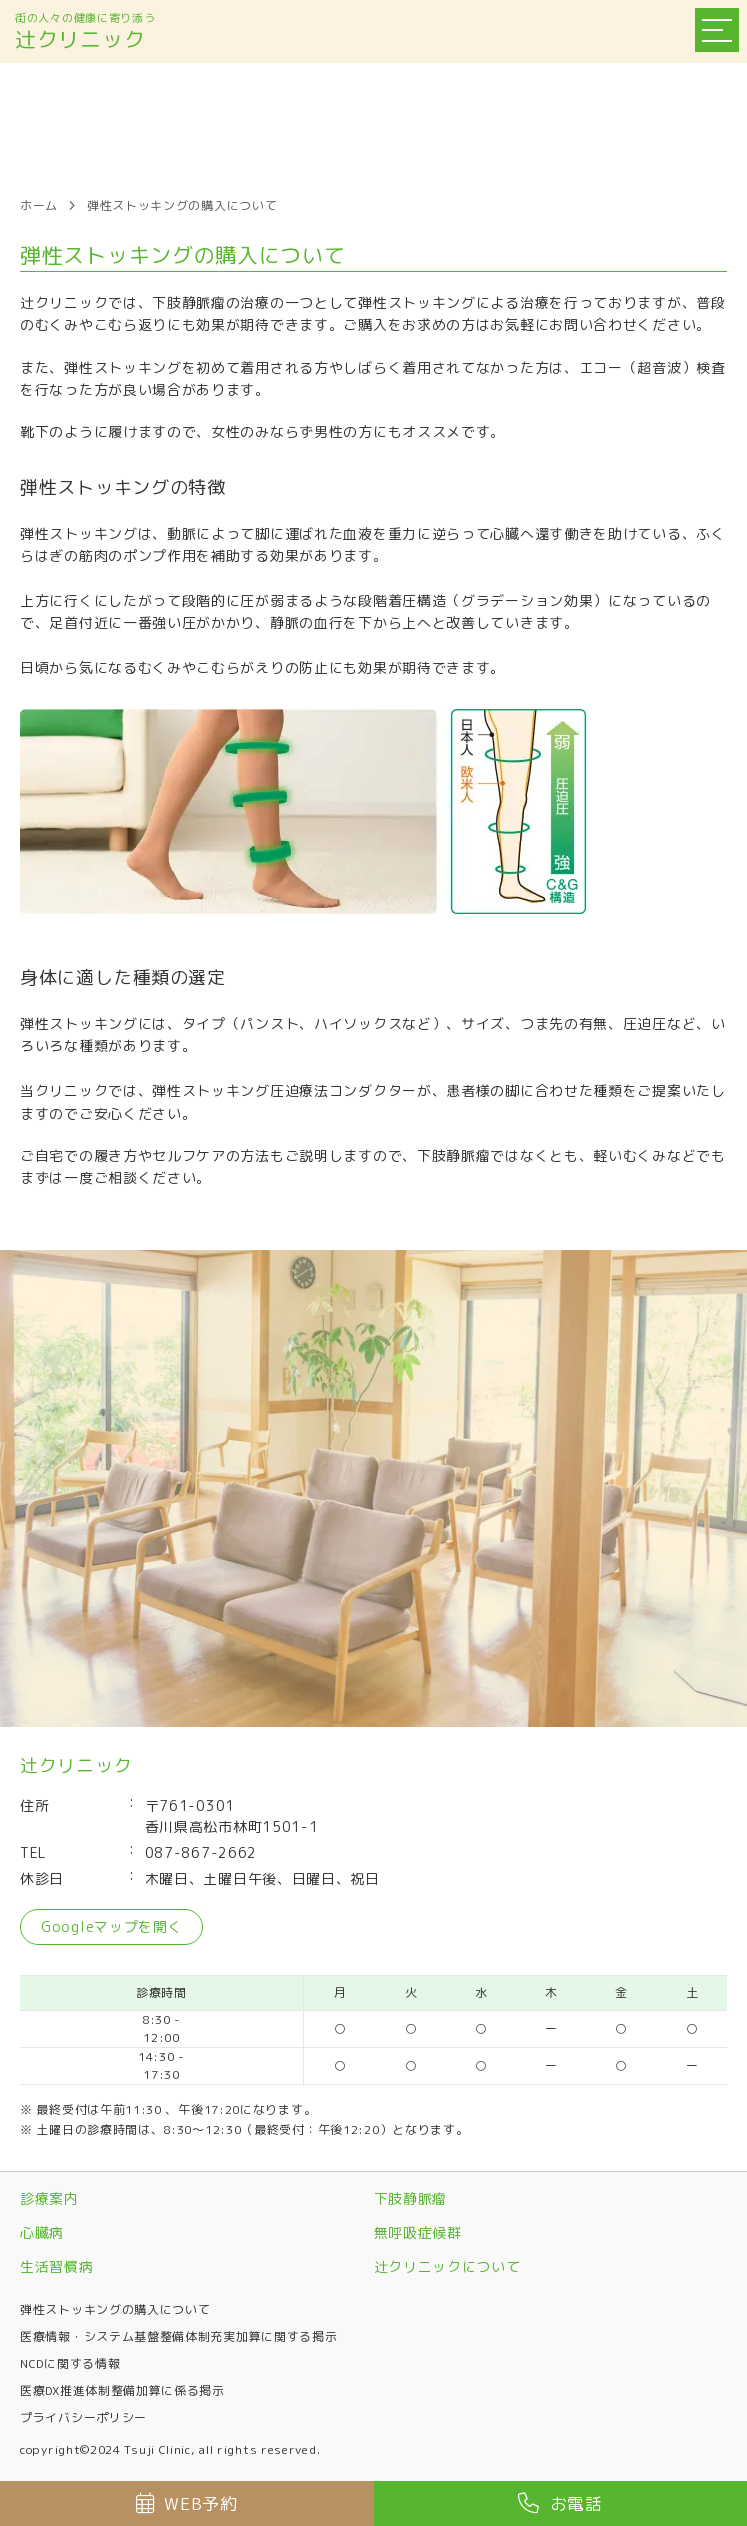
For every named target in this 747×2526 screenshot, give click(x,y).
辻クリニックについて (447, 2266)
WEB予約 (187, 2503)
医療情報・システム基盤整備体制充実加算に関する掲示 (179, 2336)
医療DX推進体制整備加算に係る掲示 (122, 2390)
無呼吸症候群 (418, 2232)
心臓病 (42, 2232)
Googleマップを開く (111, 1926)
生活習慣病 (57, 2266)
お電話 (560, 2503)
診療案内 (49, 2198)
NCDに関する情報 (70, 2363)
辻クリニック (80, 39)
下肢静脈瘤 (411, 2198)
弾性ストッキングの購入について (115, 2309)
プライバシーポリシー (83, 2417)
